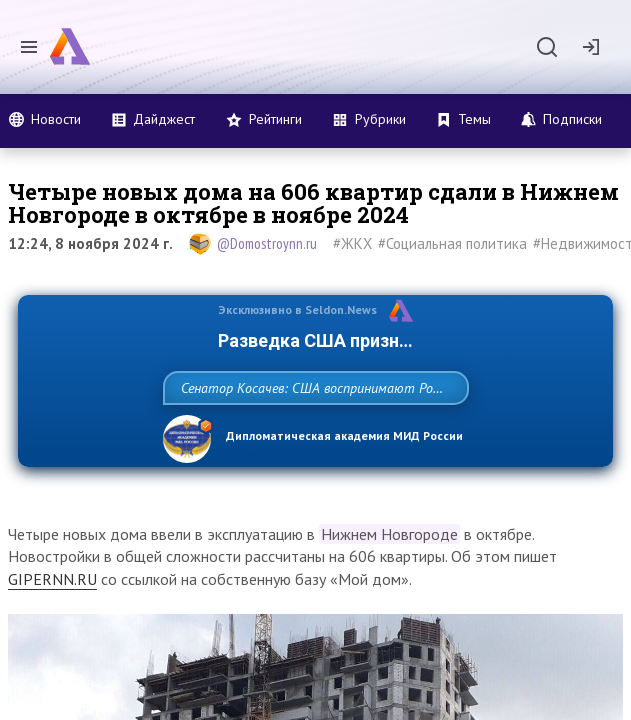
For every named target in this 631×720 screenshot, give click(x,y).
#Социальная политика (452, 243)
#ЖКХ (352, 243)
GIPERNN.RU (52, 623)
